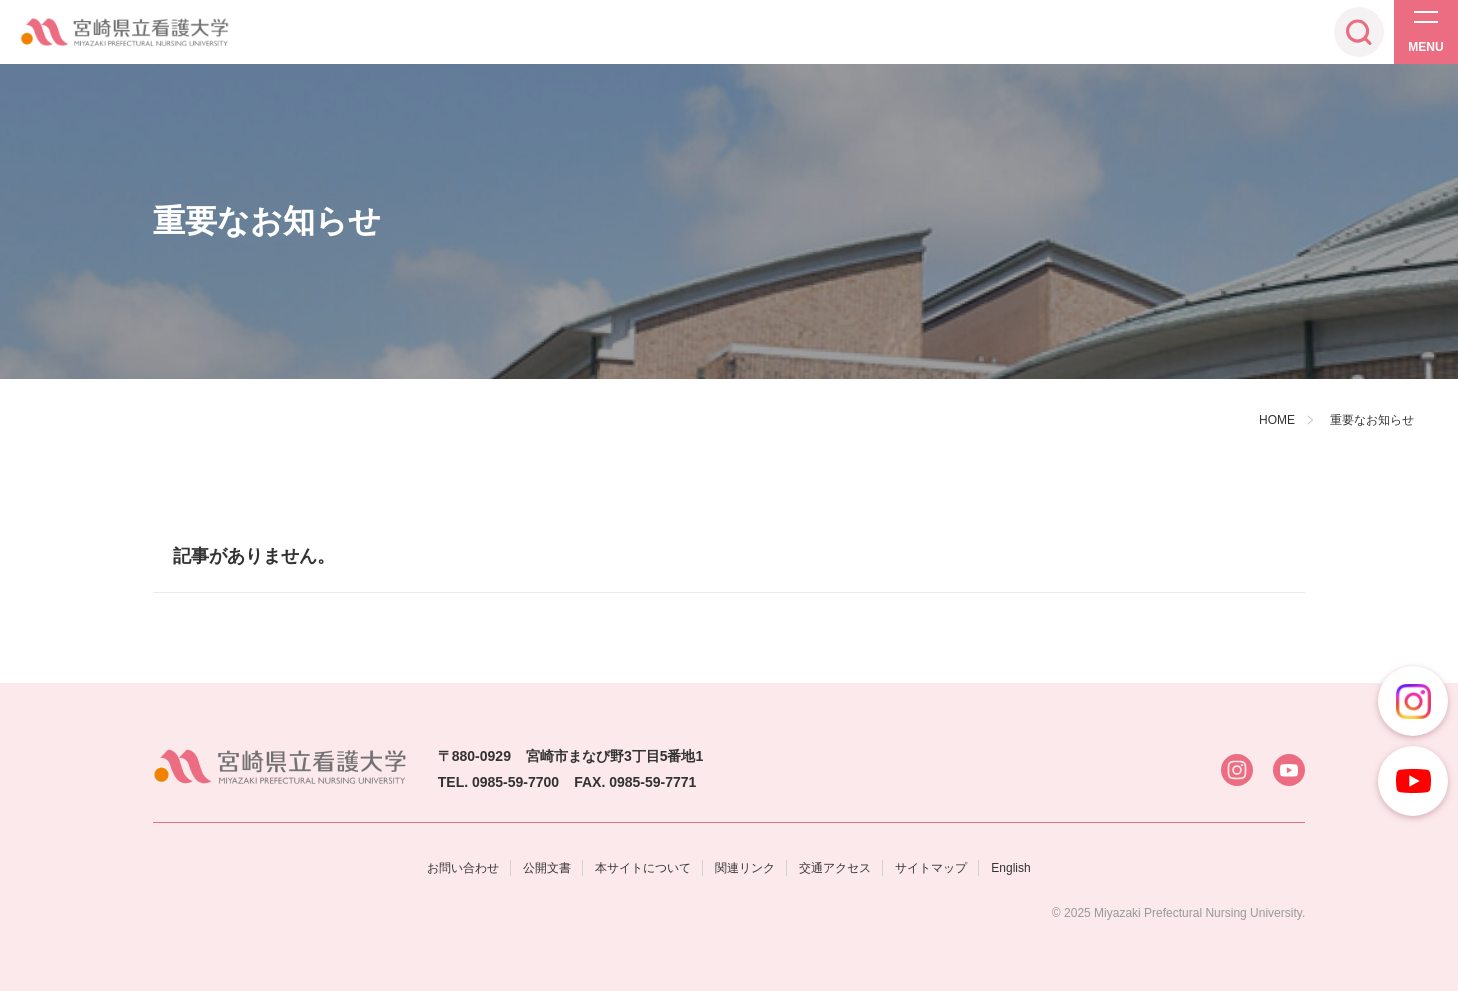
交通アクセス (835, 868)
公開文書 (547, 868)
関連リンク (745, 868)
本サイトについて (643, 868)
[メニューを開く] (1426, 32)
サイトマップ (931, 868)
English (1010, 868)
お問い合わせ (463, 868)
